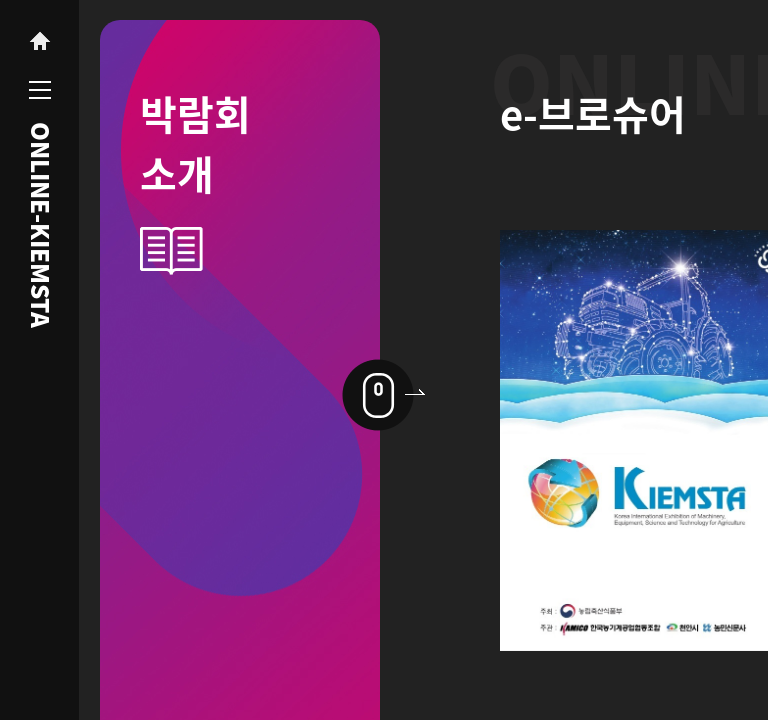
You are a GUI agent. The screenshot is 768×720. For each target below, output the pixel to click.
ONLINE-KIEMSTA (40, 225)
